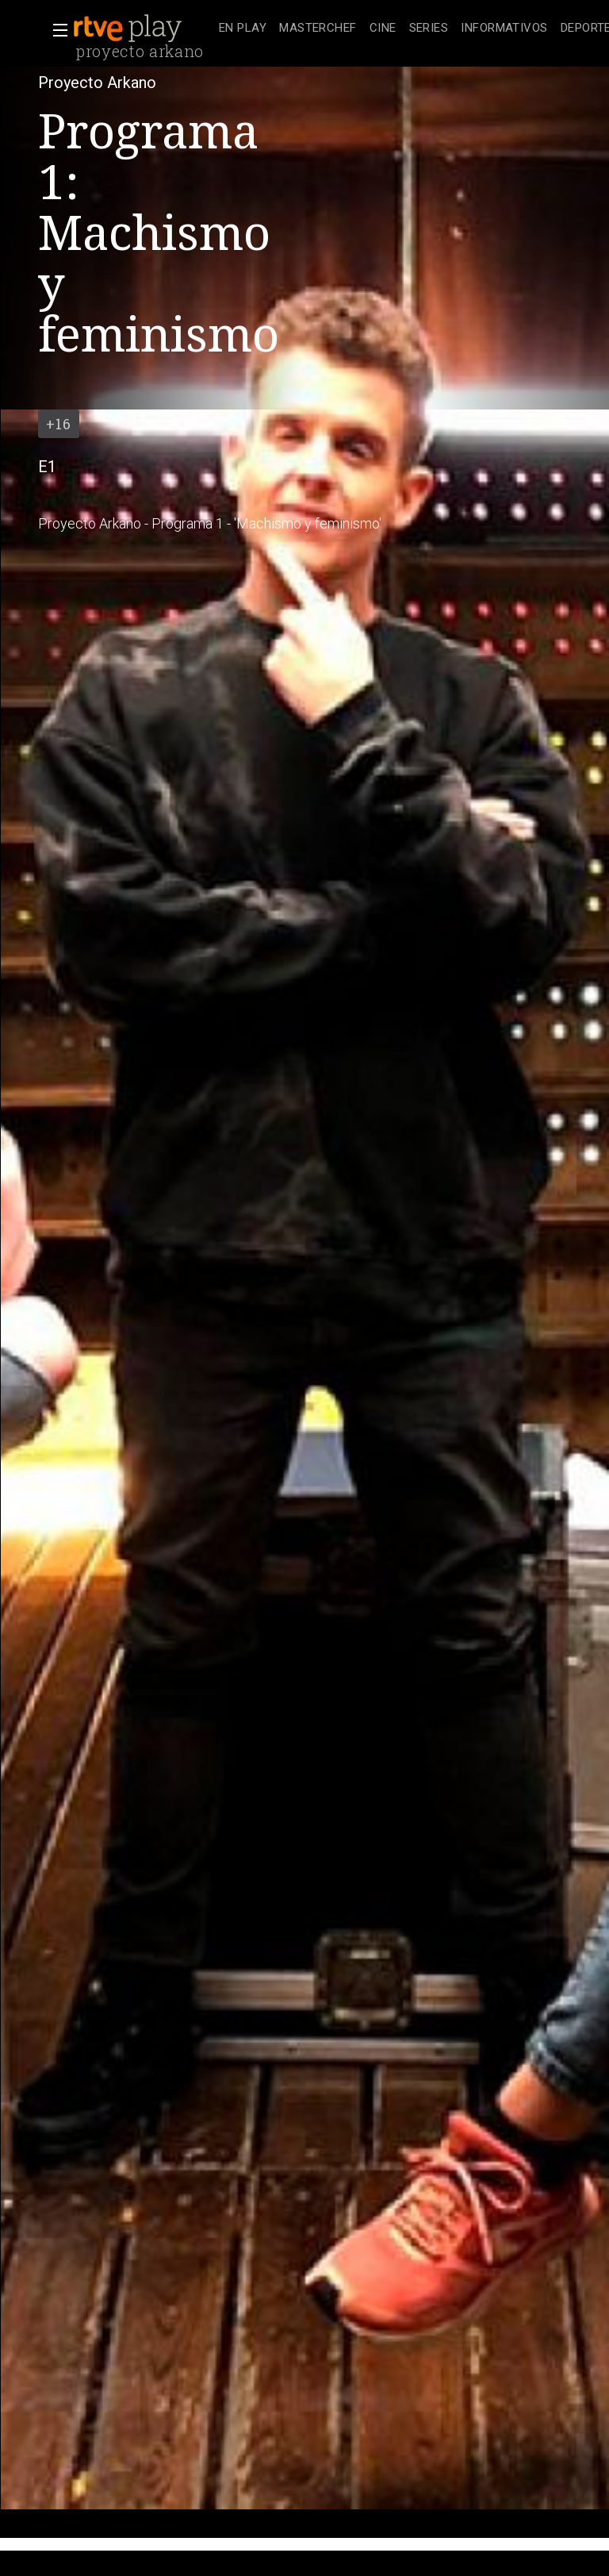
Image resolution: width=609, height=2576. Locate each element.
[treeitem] (242, 29)
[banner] (143, 28)
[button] (55, 30)
